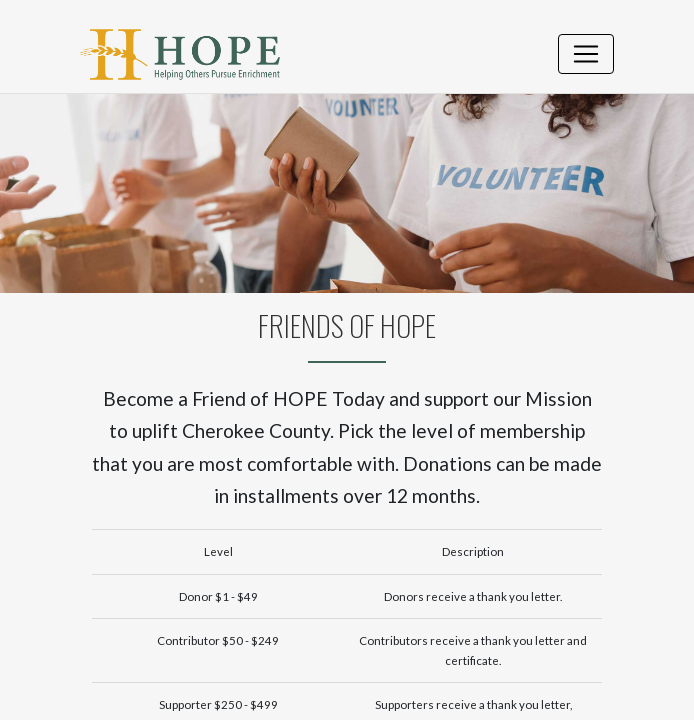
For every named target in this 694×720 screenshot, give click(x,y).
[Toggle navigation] (586, 54)
